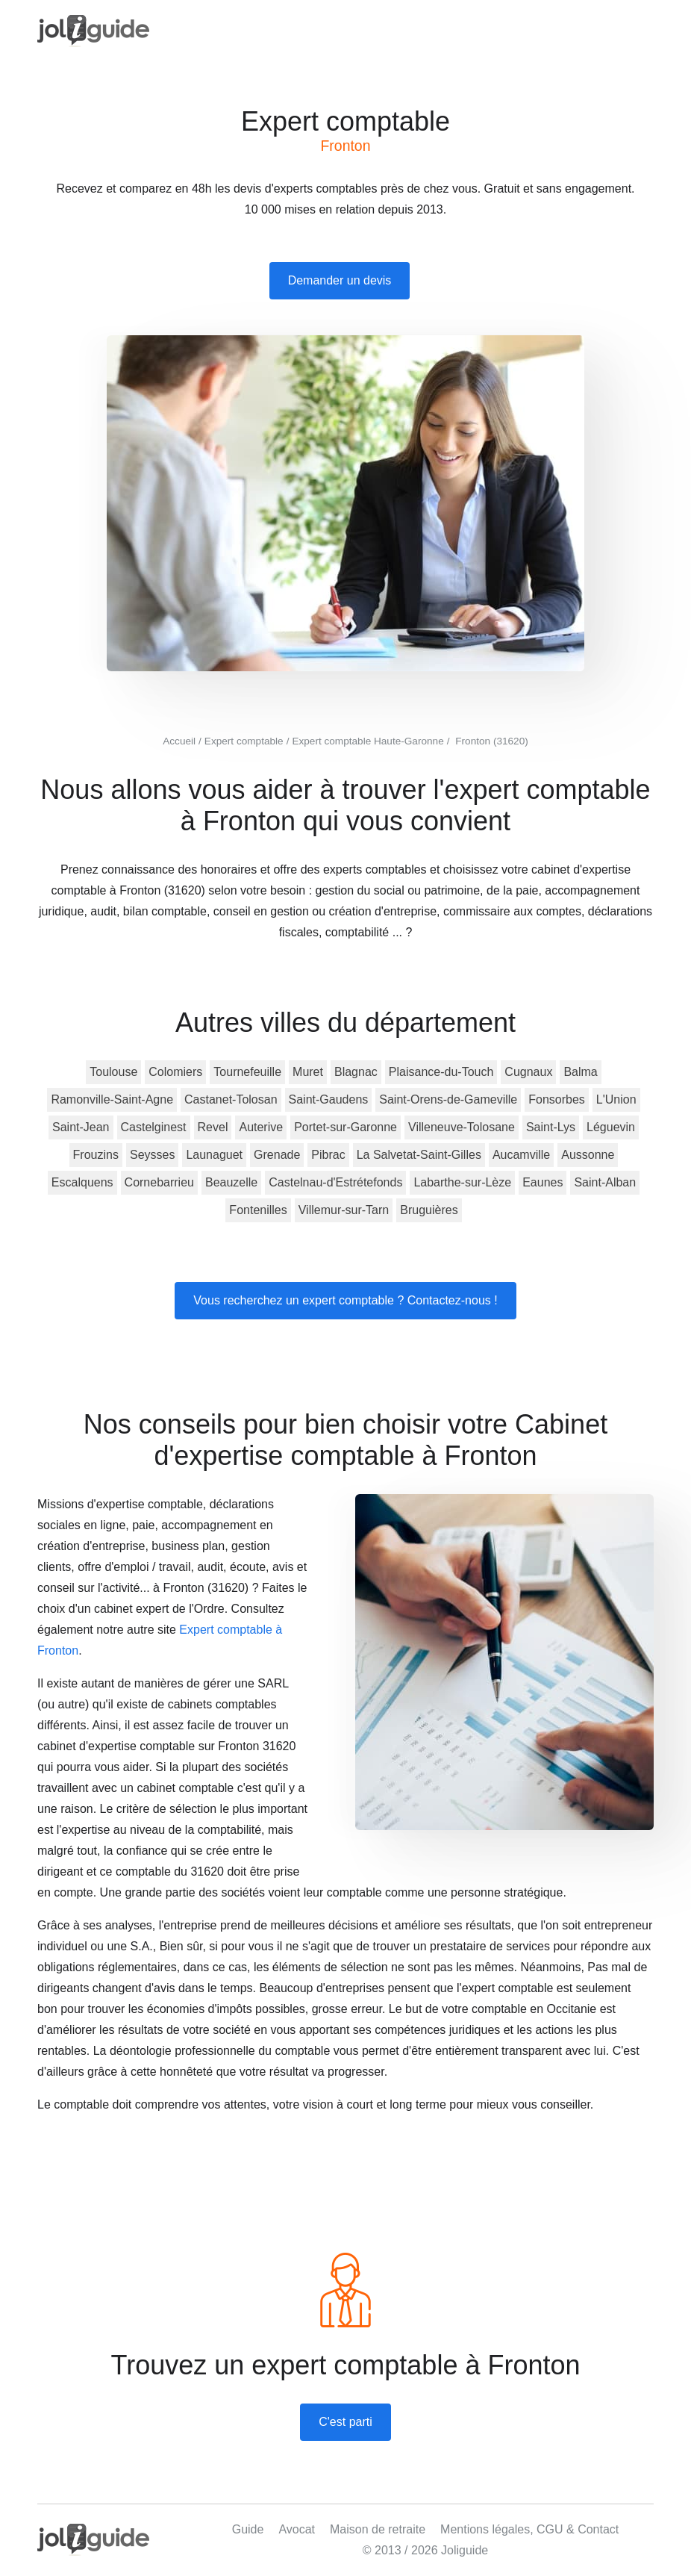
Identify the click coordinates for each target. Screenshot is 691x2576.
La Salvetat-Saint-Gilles (419, 1154)
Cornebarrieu (159, 1182)
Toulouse (113, 1071)
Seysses (152, 1154)
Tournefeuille (247, 1071)
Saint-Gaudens (329, 1099)
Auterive (261, 1127)
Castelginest (154, 1127)
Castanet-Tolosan (231, 1099)
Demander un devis (340, 280)
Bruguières (428, 1210)
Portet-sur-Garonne (345, 1127)
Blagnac (356, 1071)
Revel (213, 1127)
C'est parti (345, 2421)
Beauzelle (231, 1182)
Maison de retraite (377, 2529)
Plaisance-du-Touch (441, 1071)
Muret (308, 1071)
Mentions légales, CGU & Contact (529, 2529)
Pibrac (328, 1154)
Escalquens (82, 1182)
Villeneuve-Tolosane (461, 1127)
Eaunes (542, 1182)
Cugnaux (528, 1071)
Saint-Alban (605, 1182)
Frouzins (96, 1154)
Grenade (277, 1154)
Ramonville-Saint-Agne (112, 1099)
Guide (248, 2529)
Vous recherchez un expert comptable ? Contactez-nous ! (345, 1300)
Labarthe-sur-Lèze (462, 1182)
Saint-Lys (550, 1127)
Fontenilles (258, 1210)
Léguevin (611, 1127)
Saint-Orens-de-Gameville (448, 1099)
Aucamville (521, 1154)
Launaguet (214, 1154)
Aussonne (587, 1154)
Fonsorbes (556, 1099)
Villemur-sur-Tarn (344, 1210)
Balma (580, 1071)
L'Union (616, 1099)
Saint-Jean (81, 1127)
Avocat (296, 2529)
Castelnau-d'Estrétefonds (335, 1182)
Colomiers (175, 1071)
